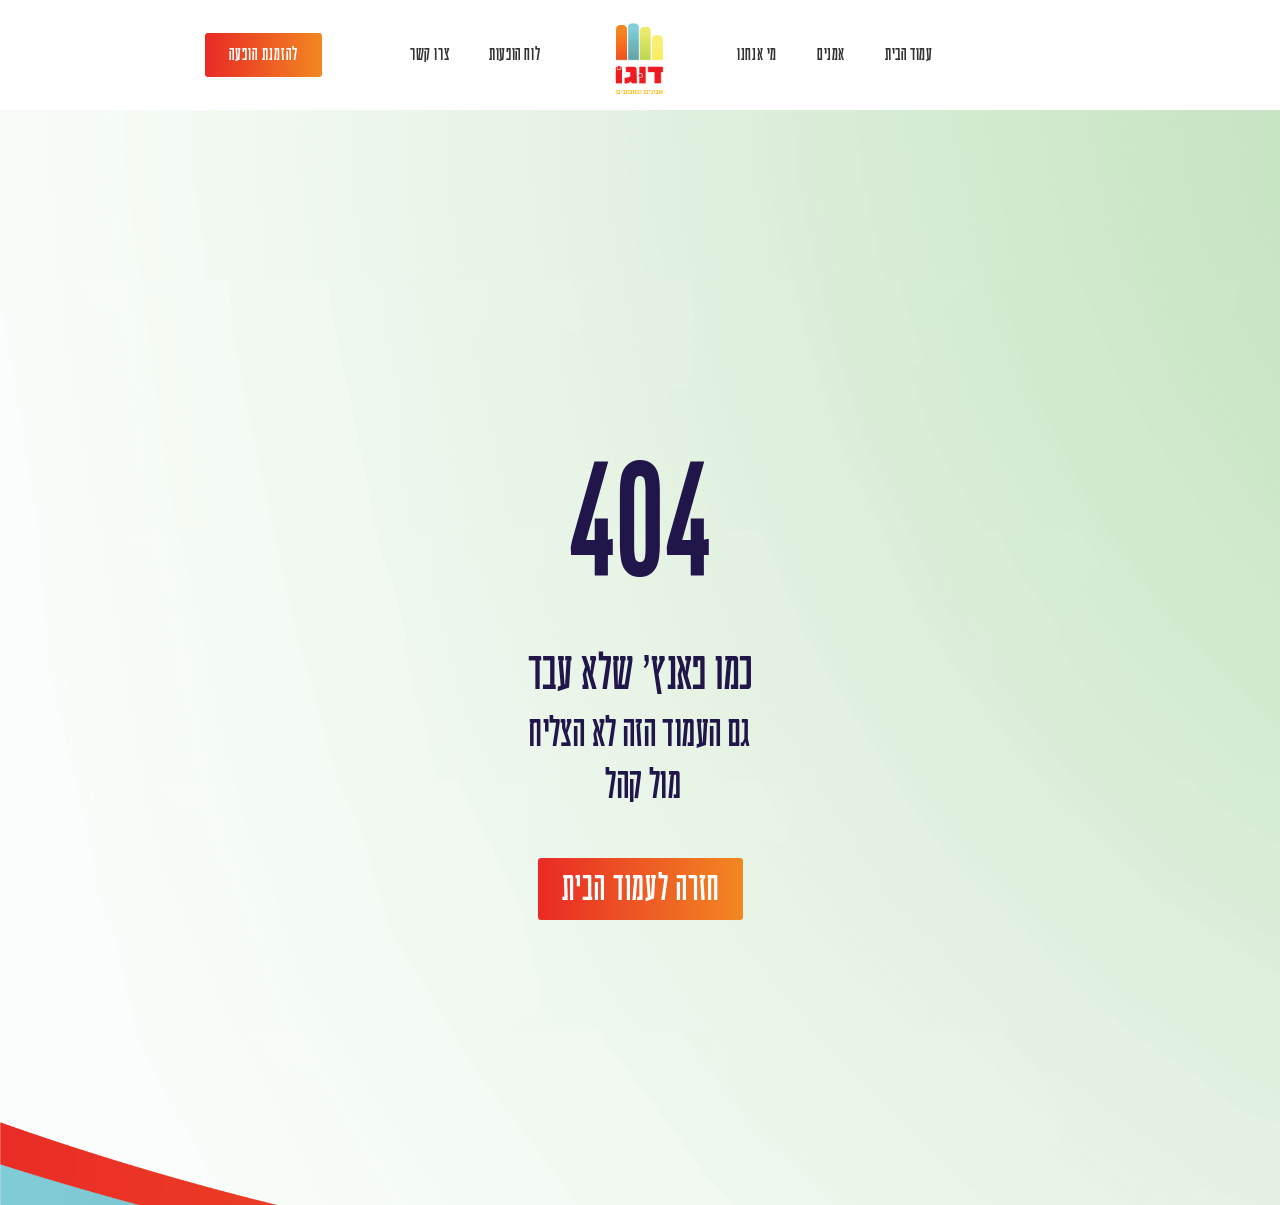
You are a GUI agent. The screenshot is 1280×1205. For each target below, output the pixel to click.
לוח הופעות (514, 54)
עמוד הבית (908, 54)
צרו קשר (429, 54)
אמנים (831, 54)
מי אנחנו (757, 54)
